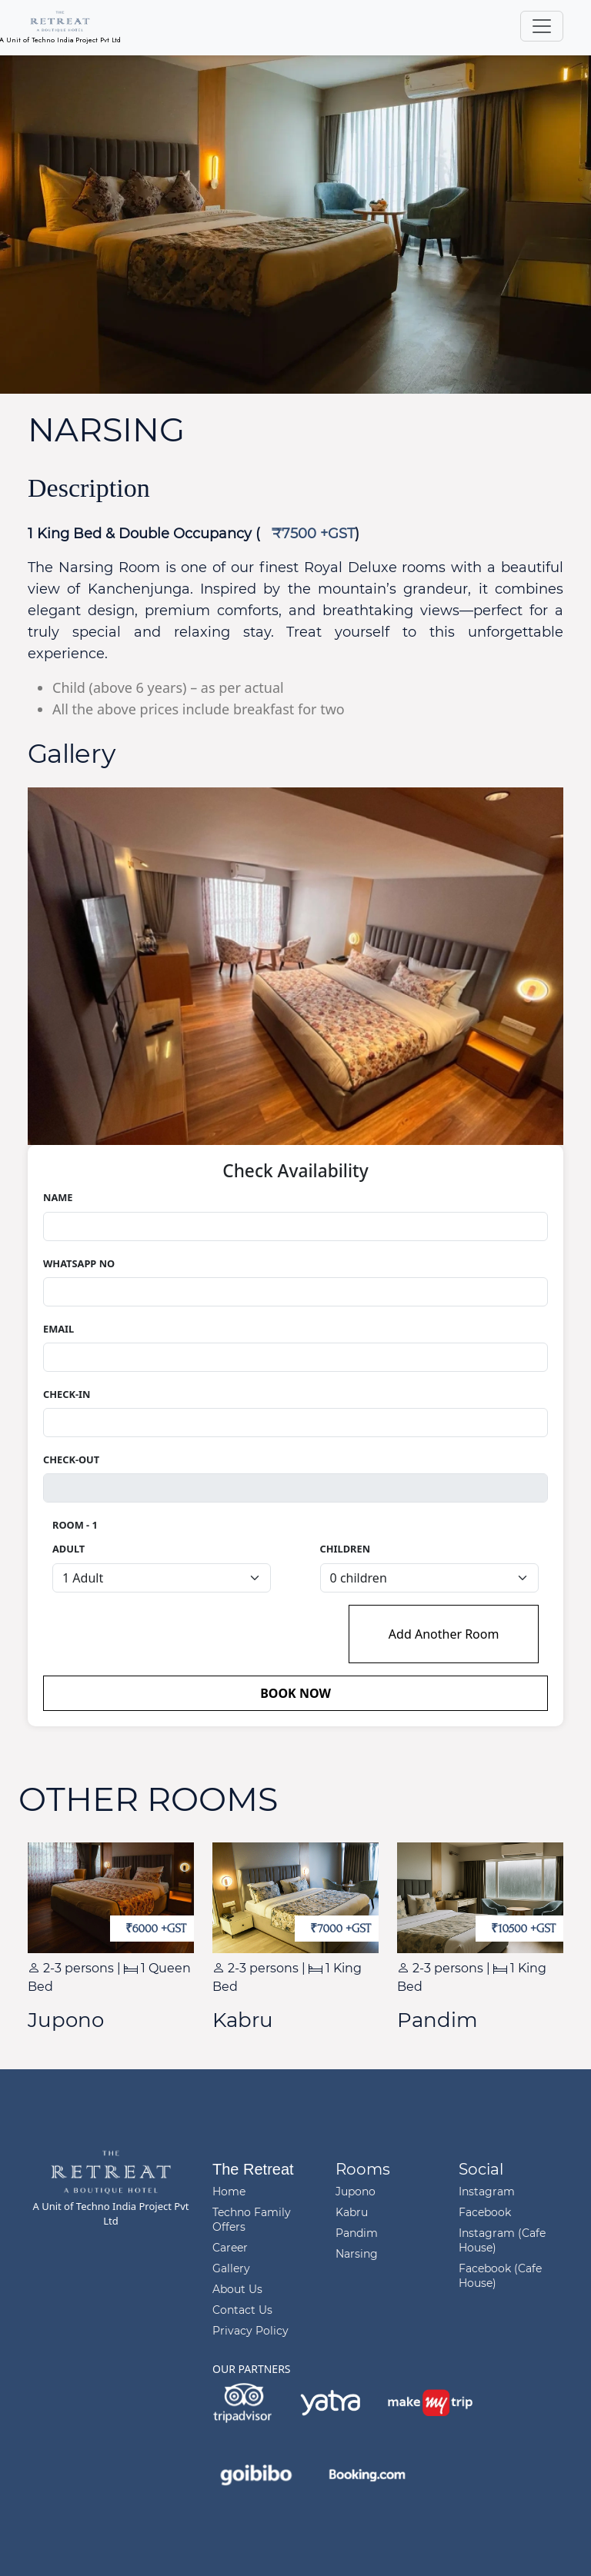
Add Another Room (444, 1634)
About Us (237, 2289)
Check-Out (71, 1459)
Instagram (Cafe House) (502, 2240)
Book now (295, 1693)
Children (345, 1549)
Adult (68, 1549)
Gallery (231, 2268)
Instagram (487, 2191)
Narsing (357, 2254)
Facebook (485, 2212)
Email (58, 1329)
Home (228, 2191)
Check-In (66, 1394)
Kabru (352, 2212)
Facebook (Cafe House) (500, 2275)
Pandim (357, 2233)
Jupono (356, 2191)
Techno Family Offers (251, 2219)
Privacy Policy (250, 2331)
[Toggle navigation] (541, 26)
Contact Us (242, 2310)
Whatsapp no (79, 1263)
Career (230, 2248)
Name (58, 1197)
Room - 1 (75, 1525)
